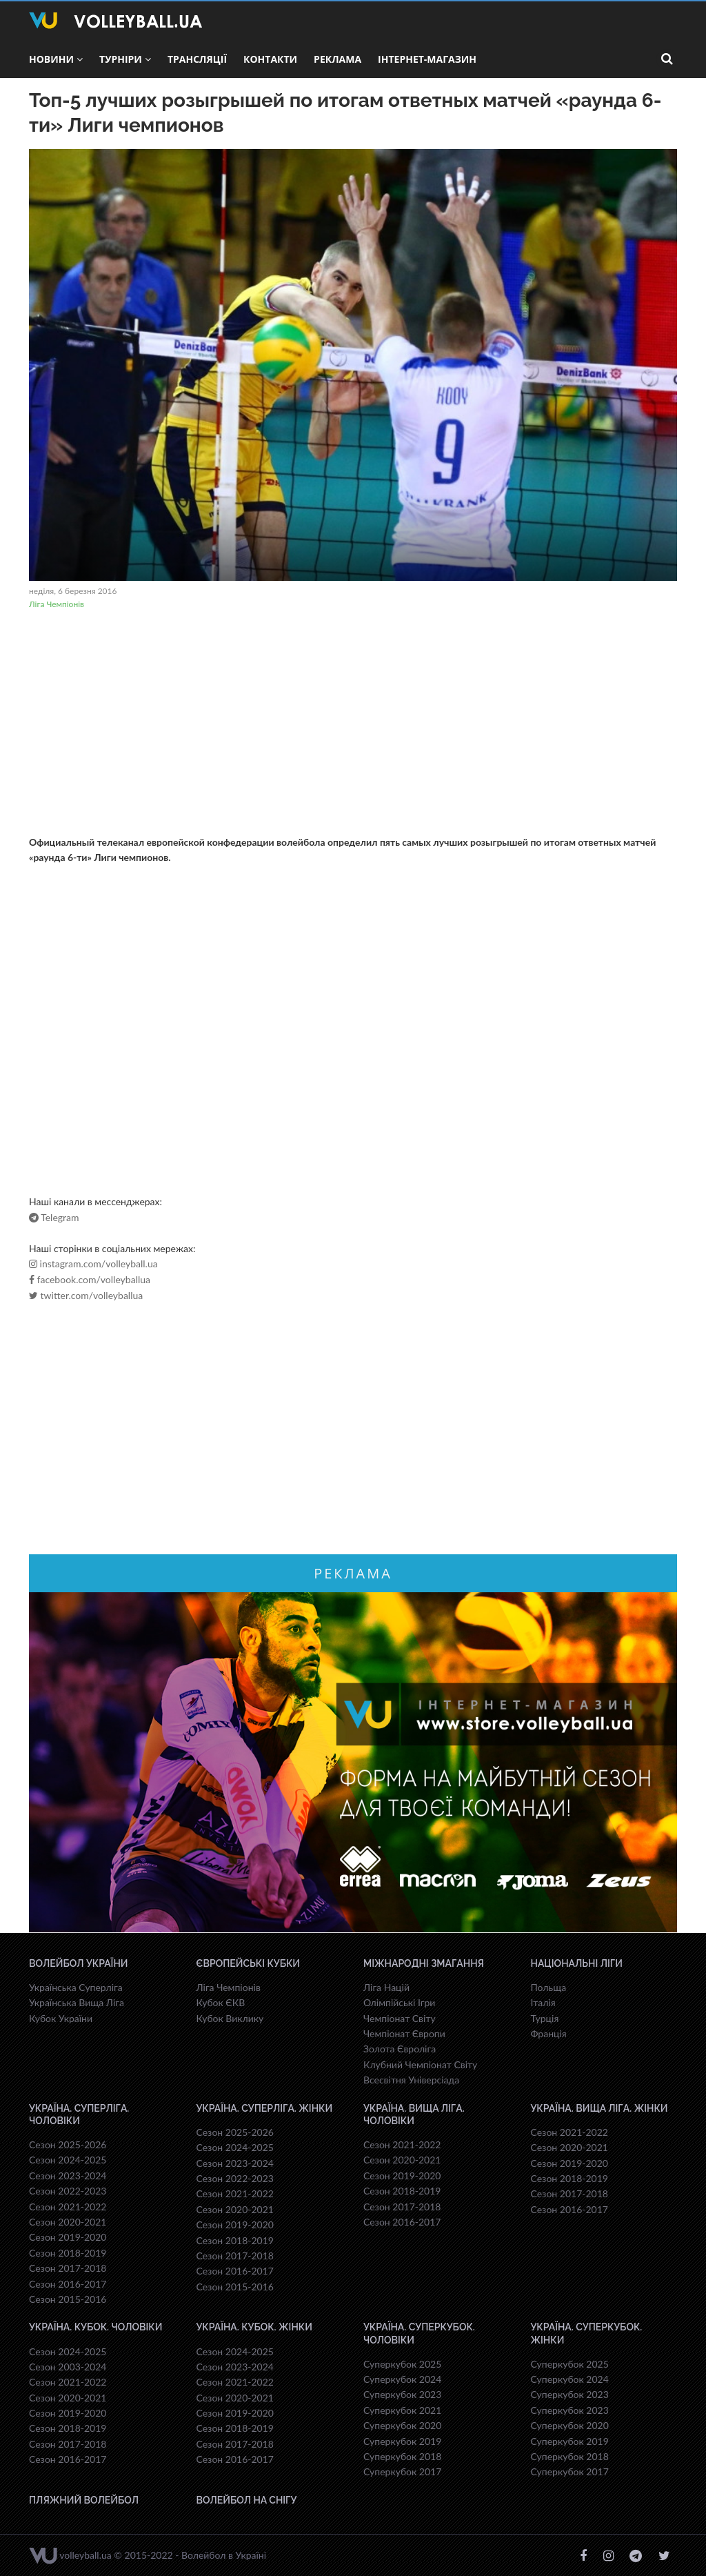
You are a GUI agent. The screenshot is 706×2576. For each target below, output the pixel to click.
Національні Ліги (577, 1963)
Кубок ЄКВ (220, 2002)
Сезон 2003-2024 (67, 2366)
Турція (545, 2018)
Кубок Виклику (230, 2018)
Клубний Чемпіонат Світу (420, 2064)
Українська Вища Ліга (76, 2002)
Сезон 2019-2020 (67, 2237)
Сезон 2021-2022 (67, 2206)
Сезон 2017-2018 (67, 2268)
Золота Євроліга (399, 2048)
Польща (549, 1987)
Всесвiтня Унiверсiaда (411, 2079)
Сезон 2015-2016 (67, 2299)
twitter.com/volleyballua (86, 1295)
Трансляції (197, 59)
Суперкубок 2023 (402, 2394)
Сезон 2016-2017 (67, 2284)
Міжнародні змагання (423, 1963)
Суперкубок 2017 (402, 2471)
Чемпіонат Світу (399, 2018)
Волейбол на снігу (246, 2500)
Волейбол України (78, 1963)
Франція (549, 2033)
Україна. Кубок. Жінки (254, 2326)
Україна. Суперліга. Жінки (264, 2108)
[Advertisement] (353, 724)
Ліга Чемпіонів (56, 604)
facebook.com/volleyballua (89, 1280)
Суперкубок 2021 (402, 2410)
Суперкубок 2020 (402, 2425)
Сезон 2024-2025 (67, 2160)
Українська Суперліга (76, 1987)
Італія (543, 2002)
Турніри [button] (125, 59)
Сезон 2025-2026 (67, 2144)
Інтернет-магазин (427, 59)
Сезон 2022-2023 (67, 2191)
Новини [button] (56, 59)
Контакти (270, 59)
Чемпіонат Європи (404, 2033)
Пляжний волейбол (84, 2500)
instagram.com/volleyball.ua (93, 1264)
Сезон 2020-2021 (67, 2222)
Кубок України (60, 2018)
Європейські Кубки (248, 1963)
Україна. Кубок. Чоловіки (95, 2326)
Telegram (54, 1217)
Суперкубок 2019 (402, 2441)
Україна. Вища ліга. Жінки (599, 2108)
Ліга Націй (386, 1987)
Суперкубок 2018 (402, 2456)
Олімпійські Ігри (399, 2002)
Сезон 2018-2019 (67, 2253)
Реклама (337, 59)
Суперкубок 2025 (402, 2364)
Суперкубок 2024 (402, 2379)
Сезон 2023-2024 (67, 2175)
